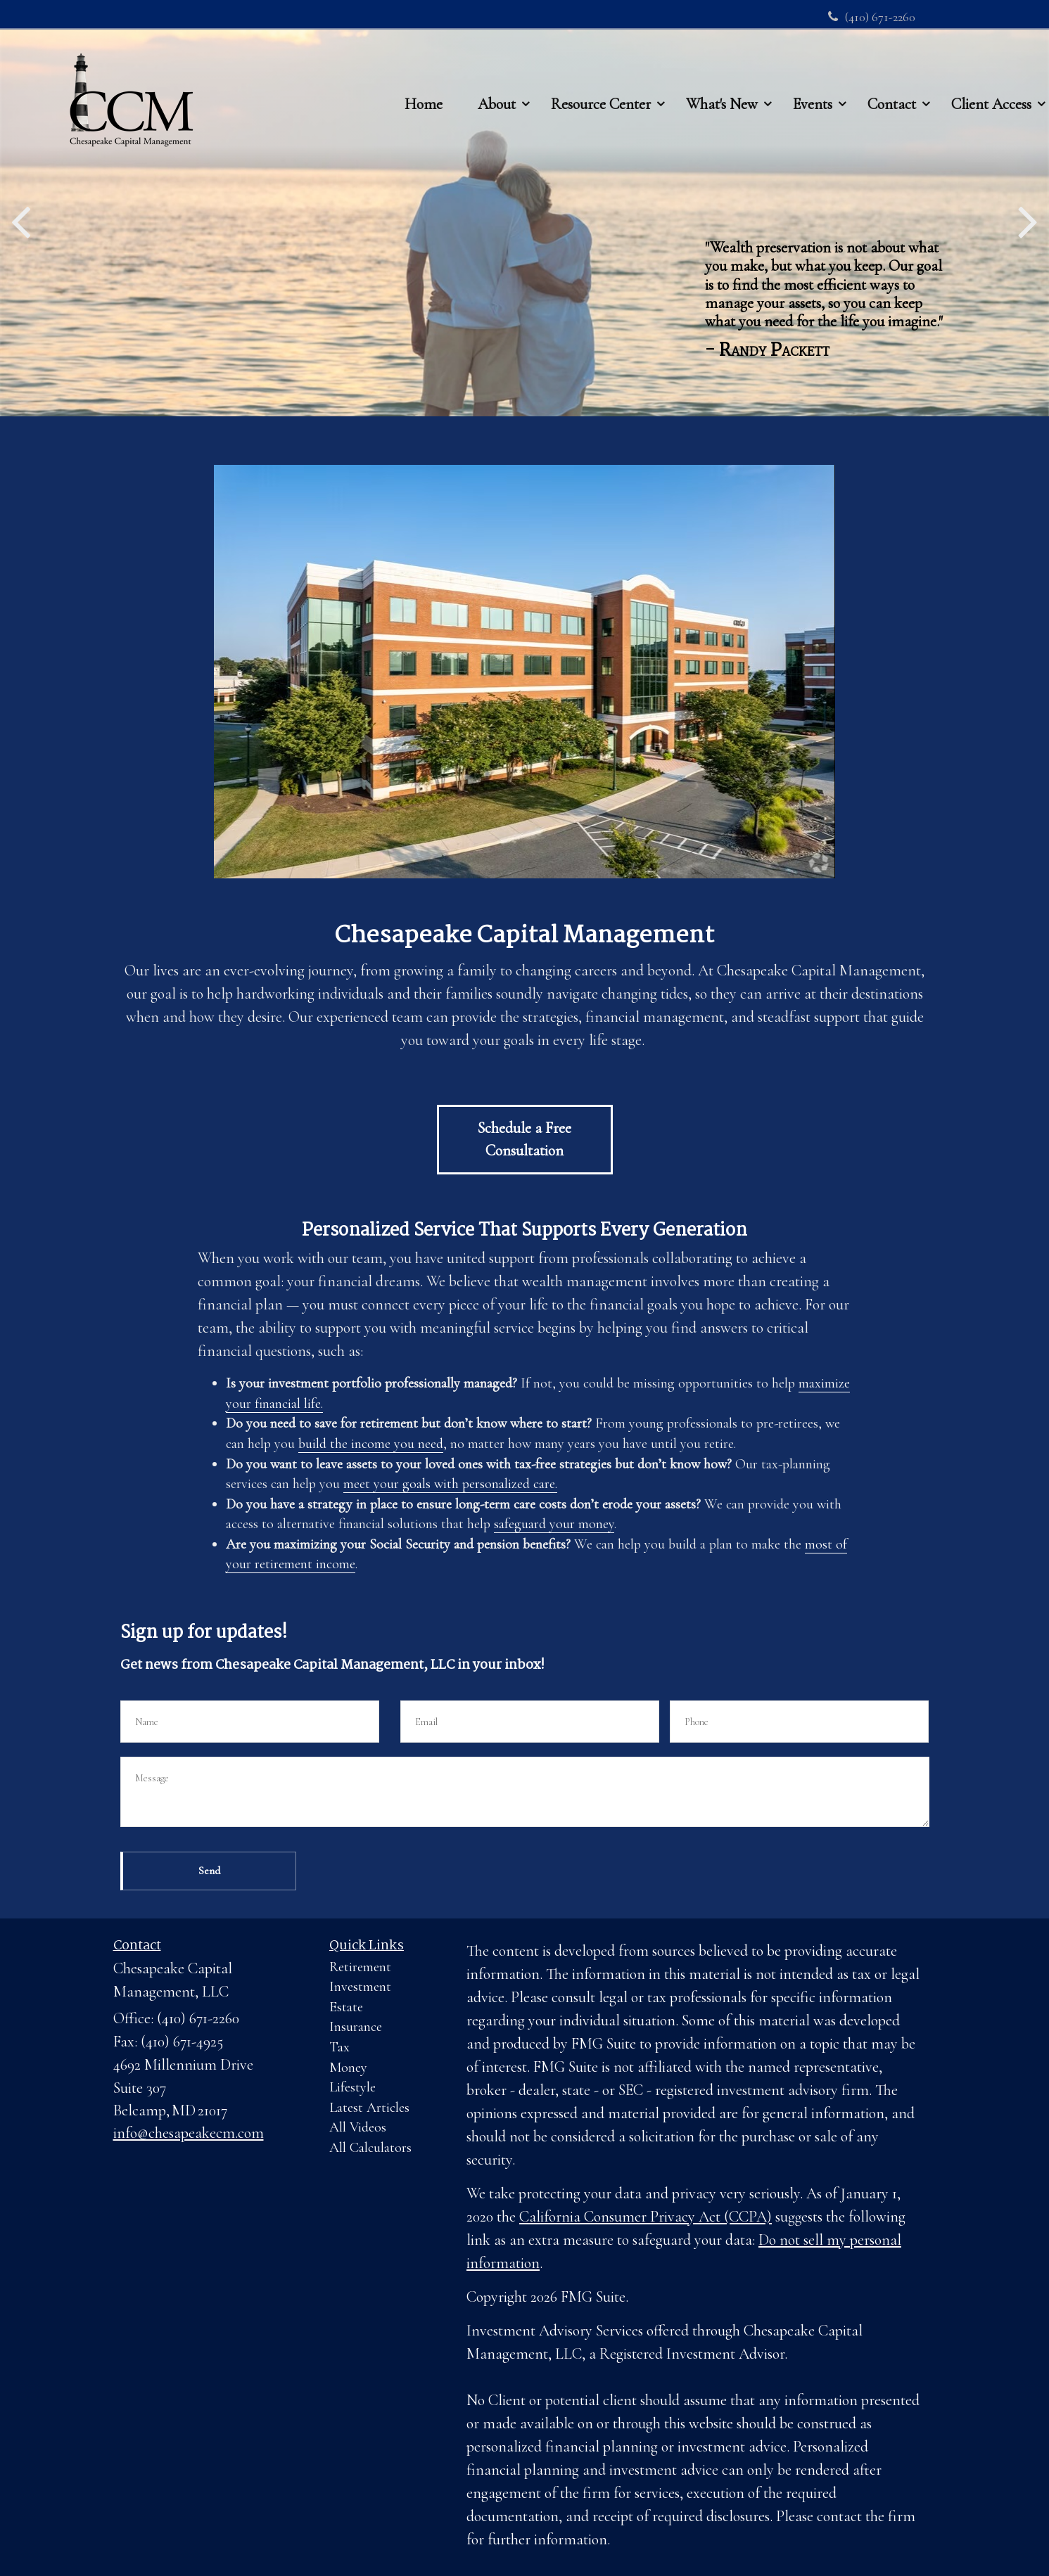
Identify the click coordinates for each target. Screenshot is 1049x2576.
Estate (346, 2007)
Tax (339, 2047)
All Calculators (370, 2147)
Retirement (360, 1967)
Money (348, 2067)
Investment (360, 1986)
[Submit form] (208, 1871)
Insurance (355, 2026)
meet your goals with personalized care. (450, 1483)
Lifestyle (352, 2087)
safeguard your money (554, 1524)
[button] (496, 77)
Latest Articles (369, 2107)
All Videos (357, 2127)
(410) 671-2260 (871, 17)
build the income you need (370, 1443)
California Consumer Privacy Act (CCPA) (645, 2216)
